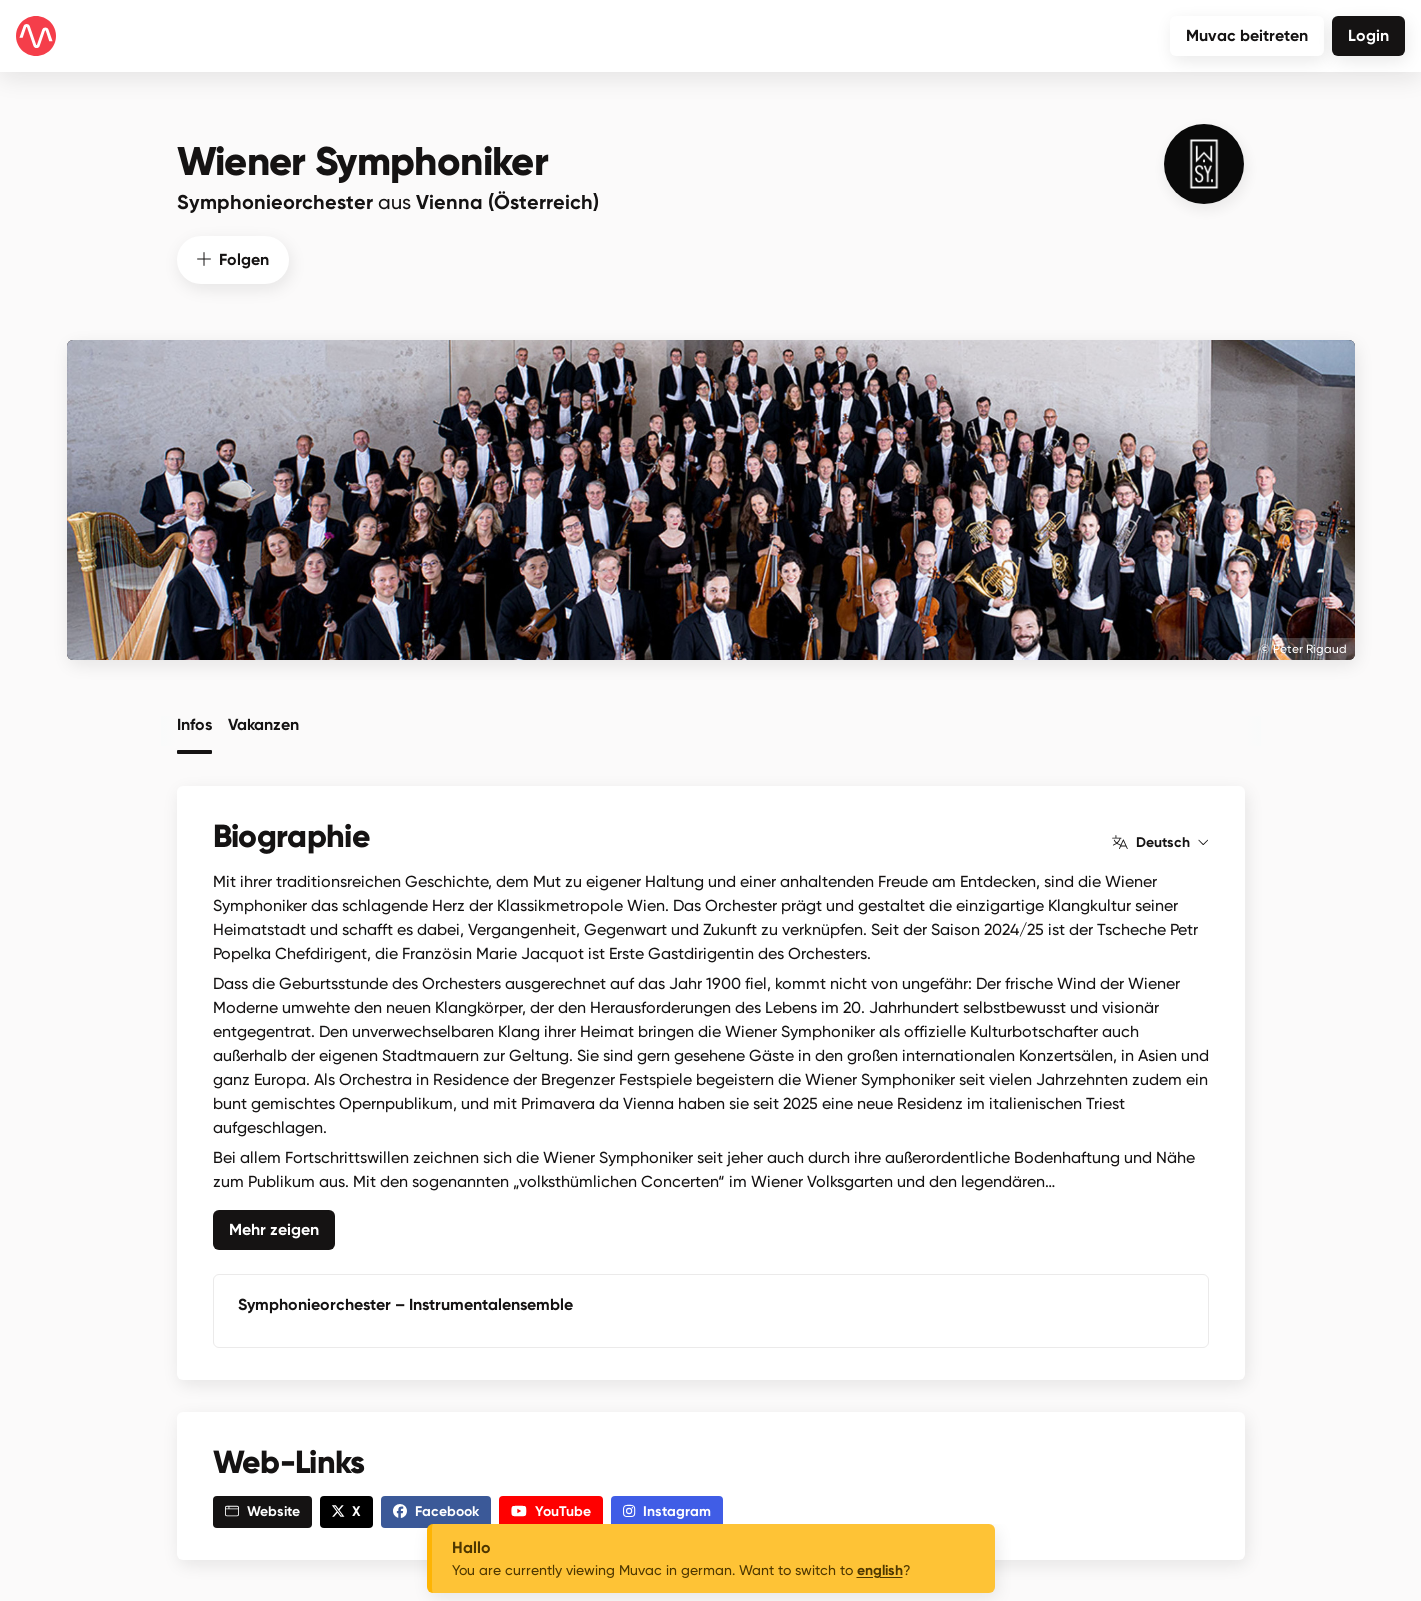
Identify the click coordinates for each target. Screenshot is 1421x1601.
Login (1368, 35)
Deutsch (1160, 841)
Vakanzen (263, 723)
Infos (194, 723)
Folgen (233, 257)
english (880, 1570)
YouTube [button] (551, 1509)
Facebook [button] (436, 1509)
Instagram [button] (667, 1509)
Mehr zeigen (274, 1227)
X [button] (346, 1509)
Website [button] (262, 1509)
